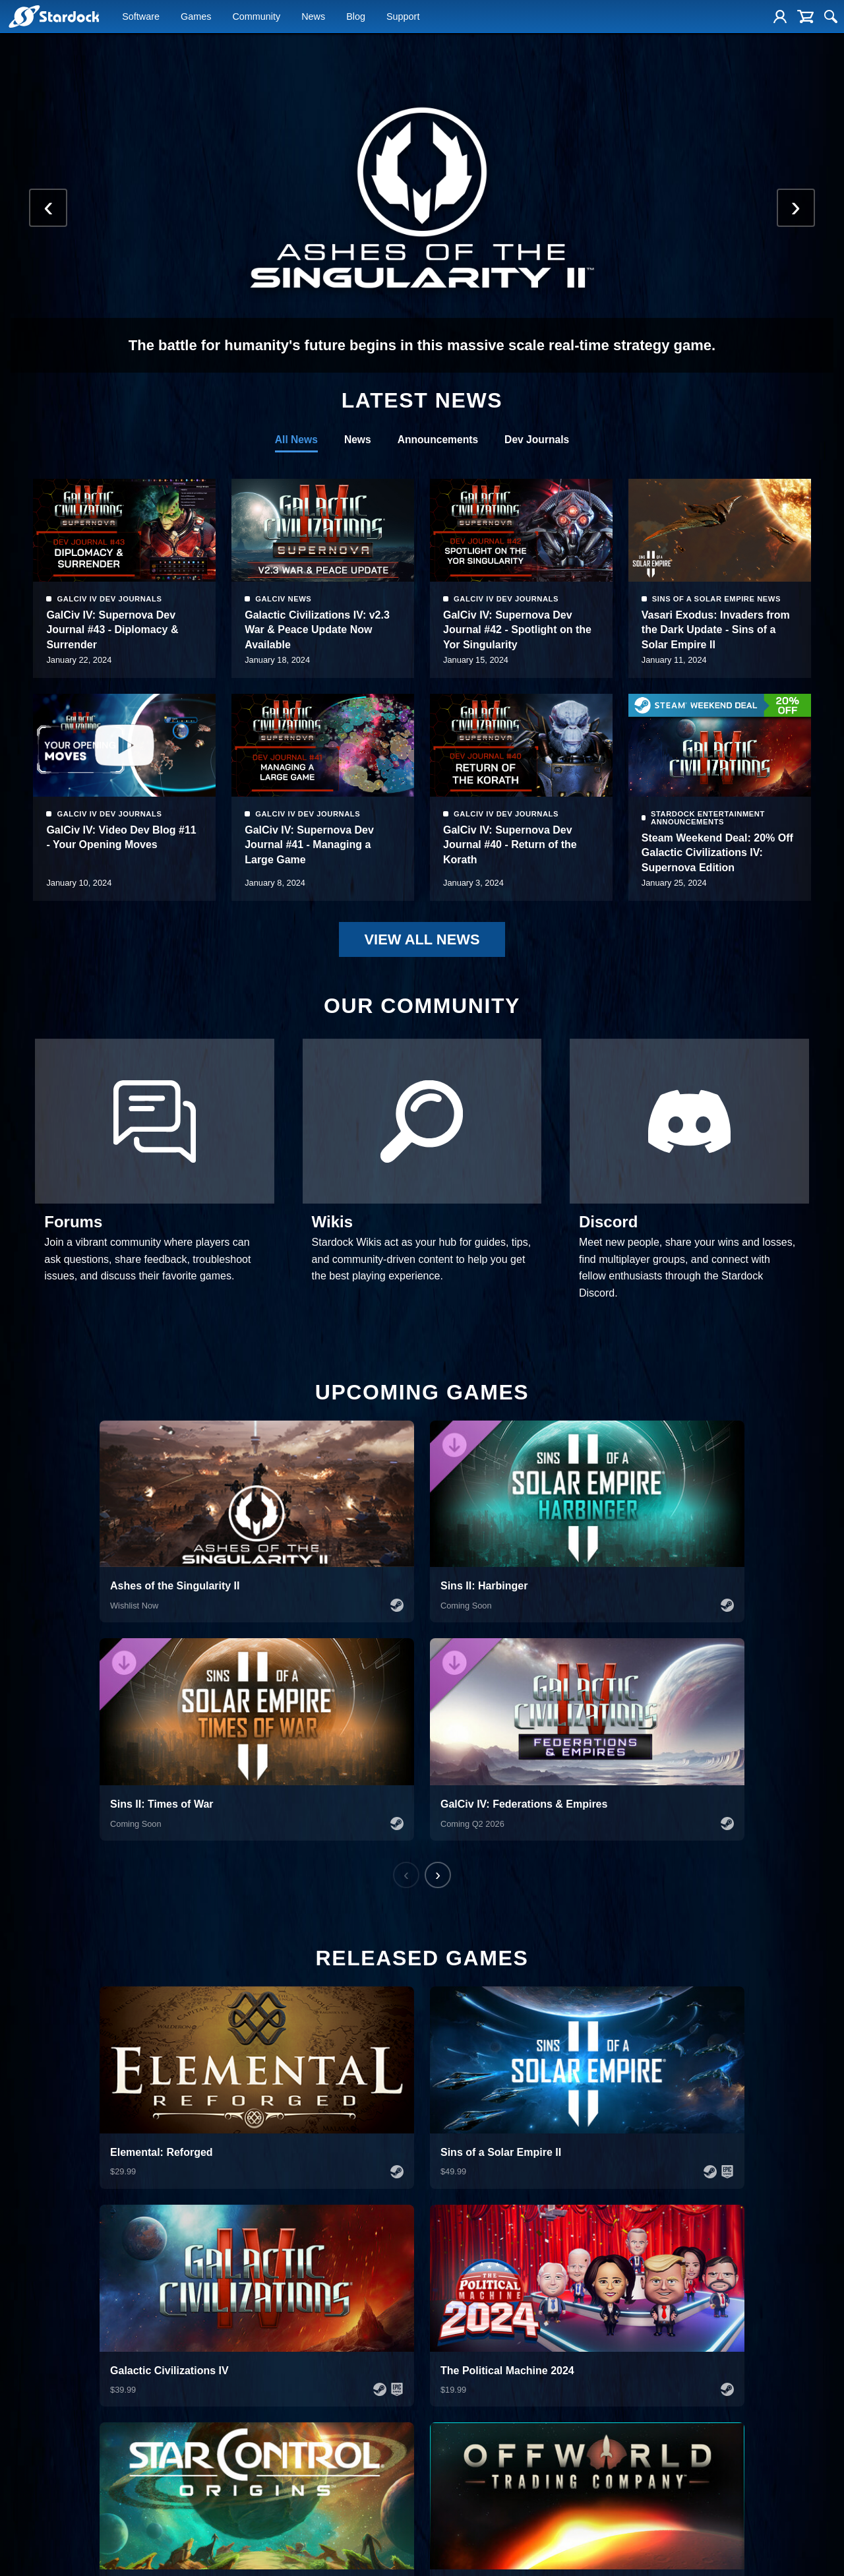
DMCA (824, 2553)
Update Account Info (664, 2413)
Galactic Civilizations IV (256, 2365)
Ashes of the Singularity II (260, 2334)
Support (402, 18)
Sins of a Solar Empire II (257, 2381)
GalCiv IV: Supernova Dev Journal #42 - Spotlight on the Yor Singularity (716, 630)
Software (141, 18)
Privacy (783, 2553)
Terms (743, 2553)
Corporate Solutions (43, 2349)
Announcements (437, 439)
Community (256, 18)
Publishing (440, 2476)
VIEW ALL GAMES (387, 2047)
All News (294, 439)
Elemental (232, 2349)
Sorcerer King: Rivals (252, 2460)
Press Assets (444, 2413)
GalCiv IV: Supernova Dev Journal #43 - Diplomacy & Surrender (311, 630)
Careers (436, 2381)
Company (445, 2312)
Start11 (21, 2365)
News (313, 18)
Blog (355, 18)
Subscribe (807, 2511)
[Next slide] (792, 208)
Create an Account (661, 2365)
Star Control (236, 2397)
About (432, 2334)
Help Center (650, 2334)
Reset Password (657, 2397)
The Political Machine (252, 2413)
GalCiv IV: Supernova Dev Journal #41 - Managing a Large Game (507, 853)
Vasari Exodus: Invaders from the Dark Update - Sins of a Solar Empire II (120, 853)
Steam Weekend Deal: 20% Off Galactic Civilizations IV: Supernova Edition (122, 638)
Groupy (21, 2429)
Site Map (699, 2553)
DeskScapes (30, 2397)
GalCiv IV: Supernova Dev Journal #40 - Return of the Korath (708, 853)
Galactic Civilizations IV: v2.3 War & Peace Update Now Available (515, 630)
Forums (435, 2460)
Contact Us (441, 2444)
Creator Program (451, 2429)
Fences (21, 2381)
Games (196, 18)
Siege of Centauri (245, 2444)
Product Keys (652, 2381)
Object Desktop (35, 2334)
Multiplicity (26, 2413)
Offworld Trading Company (262, 2429)
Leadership (441, 2365)
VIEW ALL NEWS (422, 941)
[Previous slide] (51, 208)
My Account (649, 2349)
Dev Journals (539, 439)
